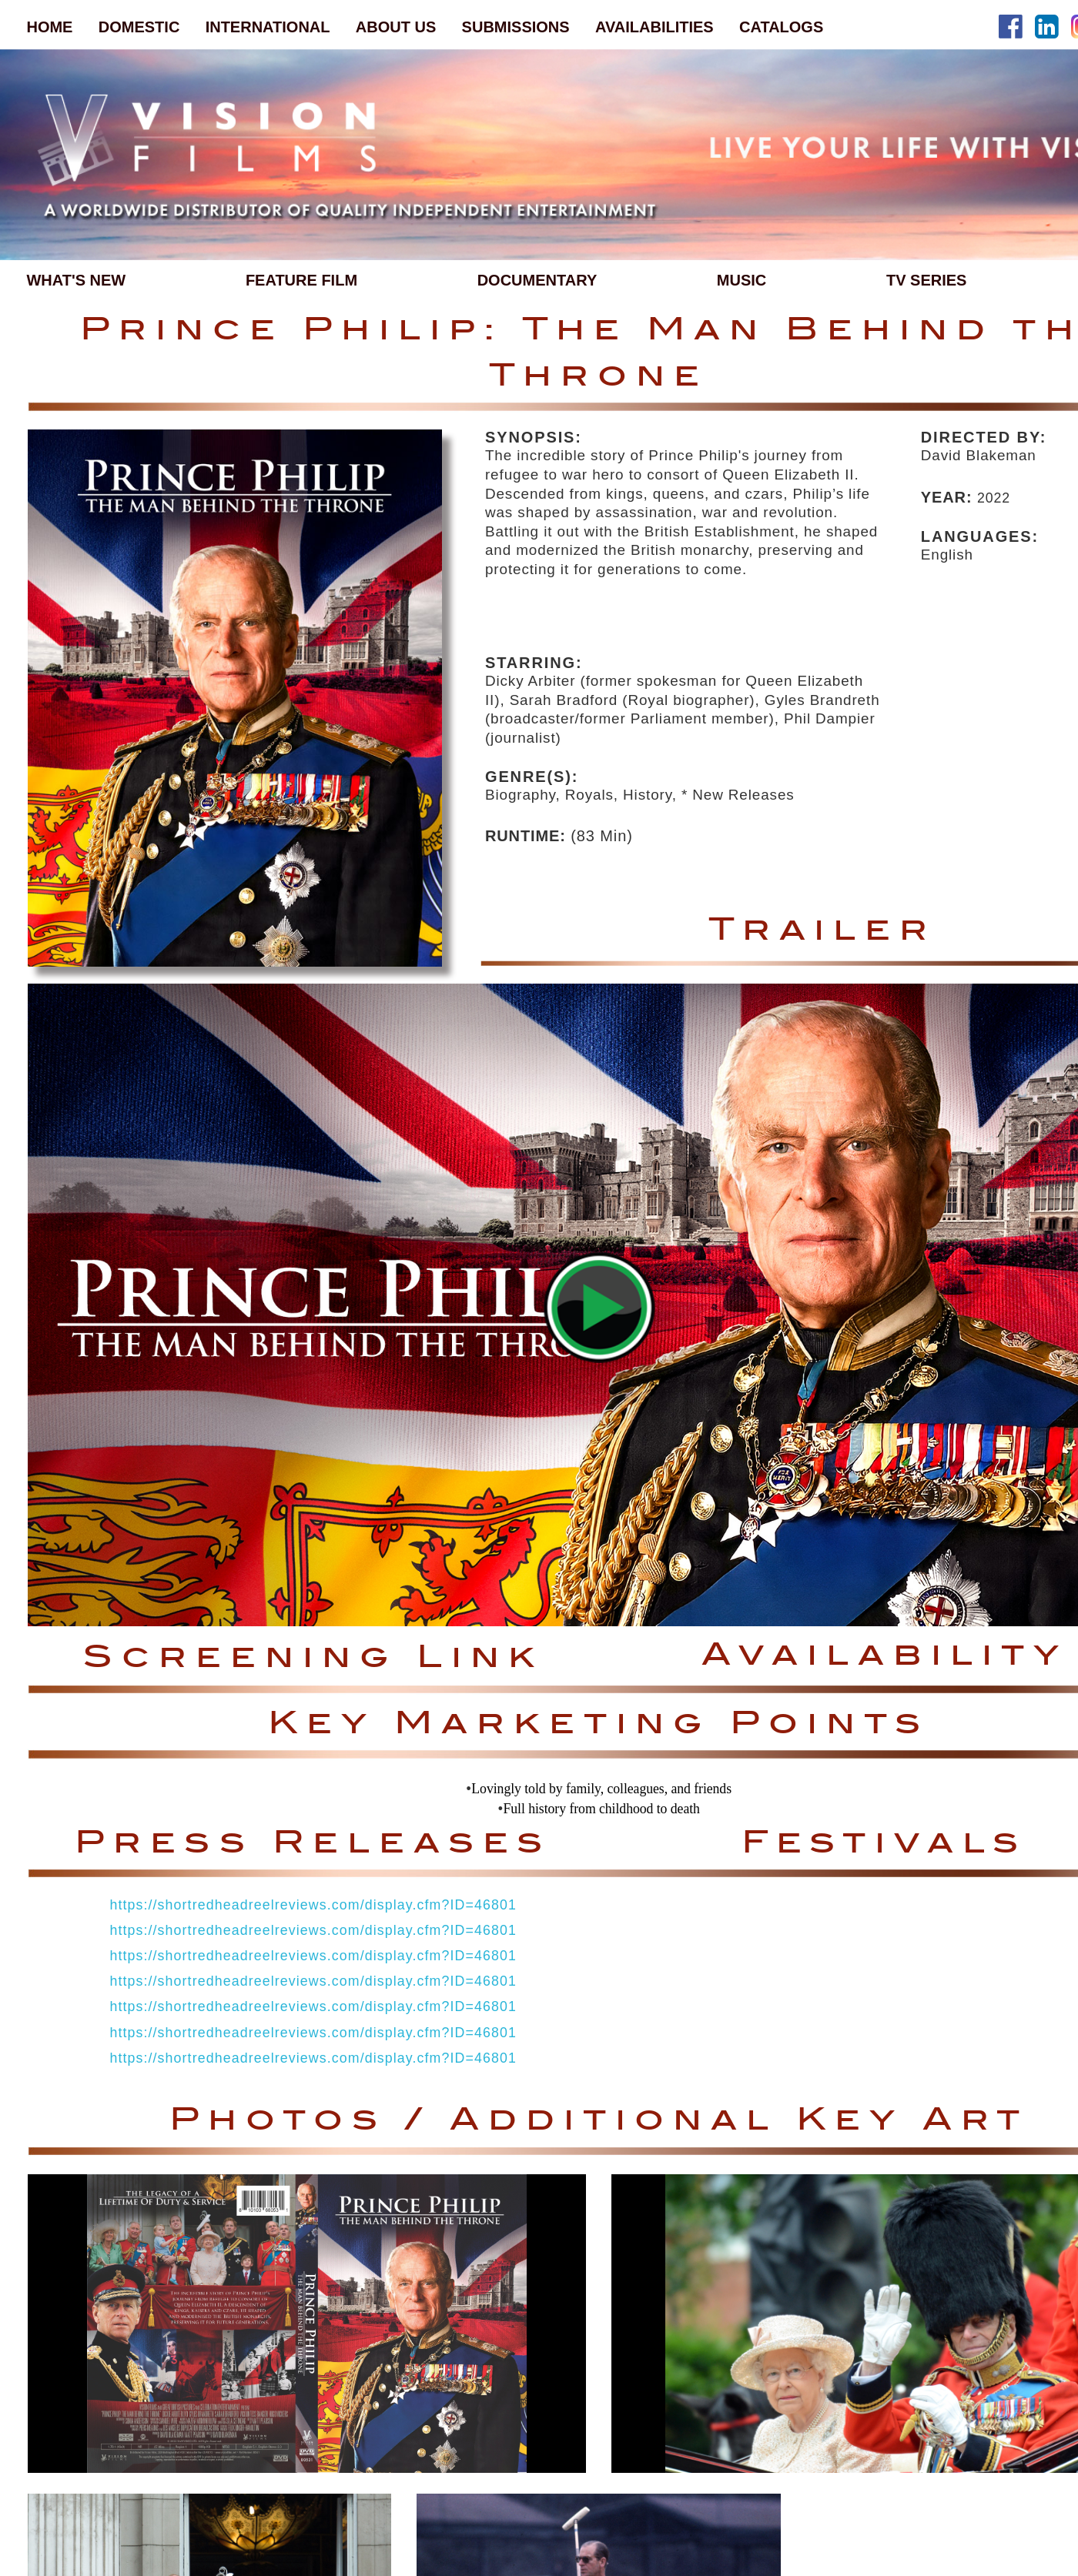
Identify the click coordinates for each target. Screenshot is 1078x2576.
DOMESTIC (139, 26)
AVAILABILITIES (654, 26)
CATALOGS (781, 26)
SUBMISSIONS (516, 26)
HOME (49, 26)
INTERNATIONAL (268, 26)
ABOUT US (396, 26)
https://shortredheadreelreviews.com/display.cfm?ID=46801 (312, 1905)
